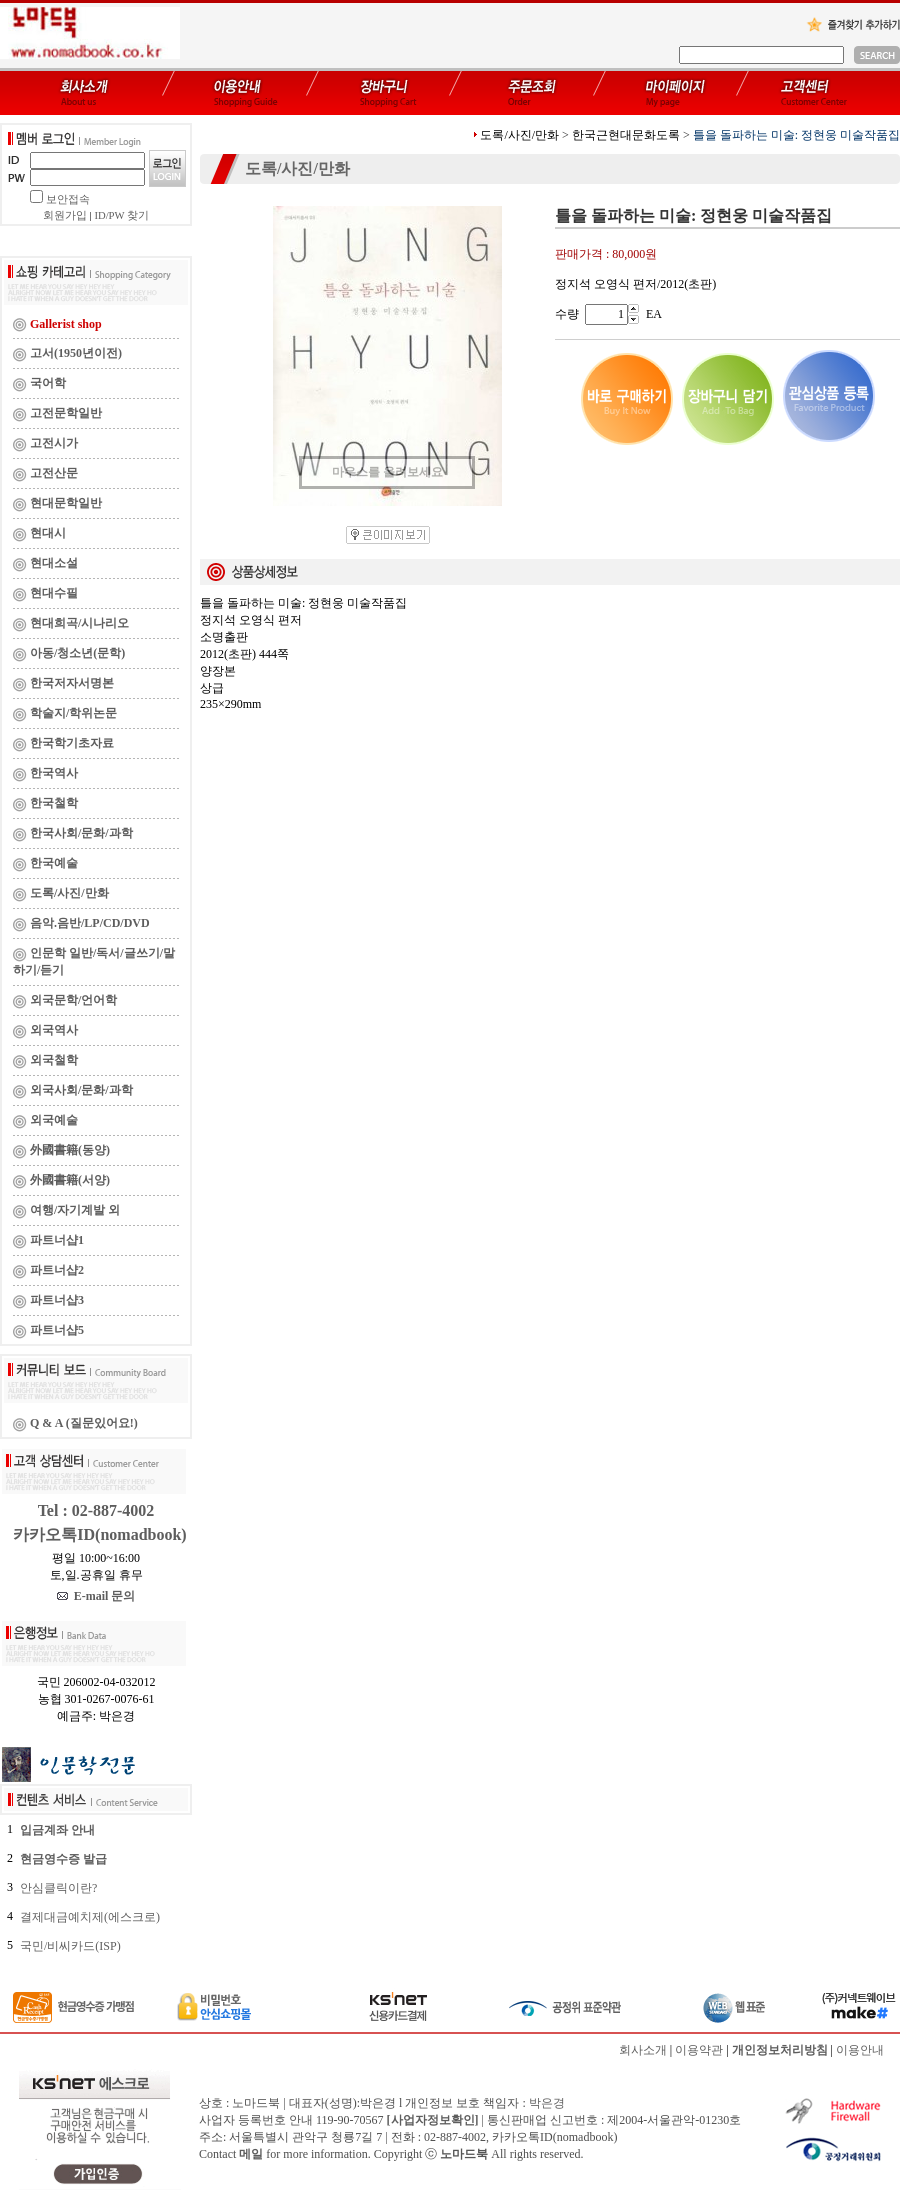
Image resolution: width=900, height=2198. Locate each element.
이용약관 (699, 2050)
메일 (251, 2154)
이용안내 (860, 2050)
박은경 (547, 2103)
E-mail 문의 (96, 1596)
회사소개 (643, 2050)
